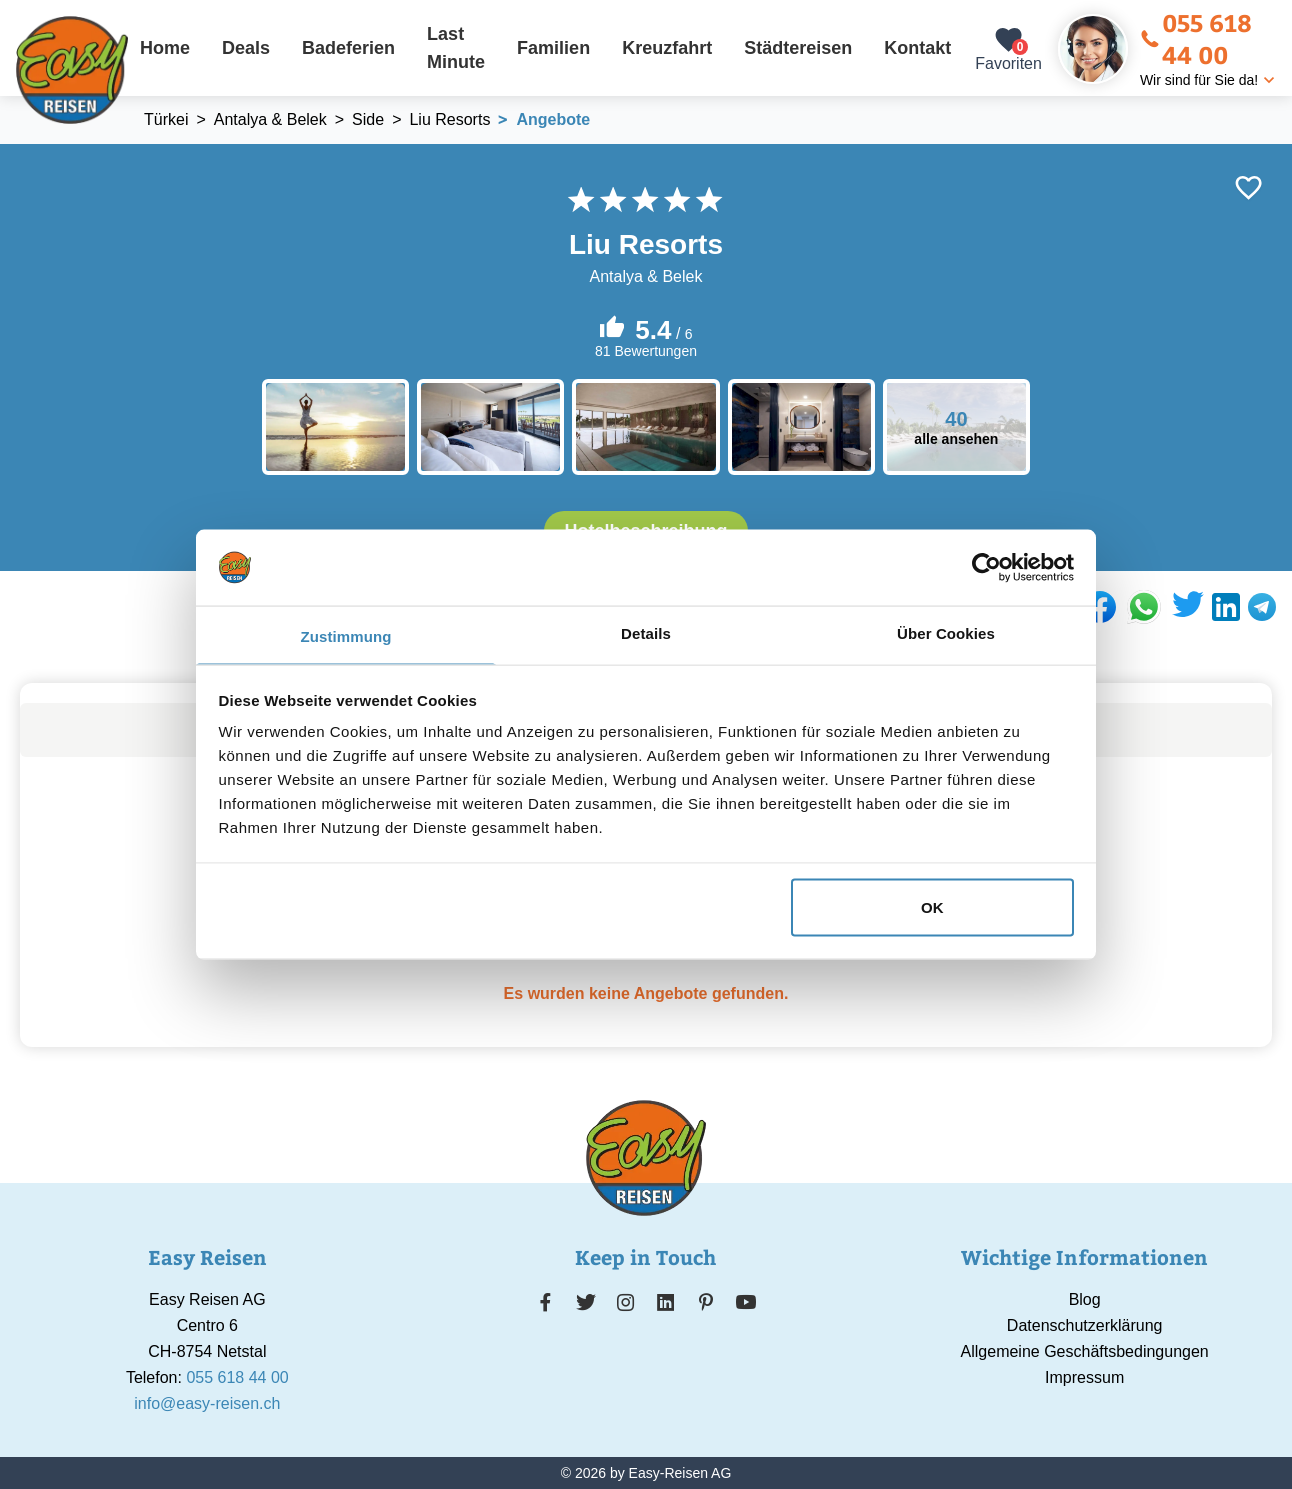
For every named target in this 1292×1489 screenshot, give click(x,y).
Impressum (1084, 1377)
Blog (1085, 1299)
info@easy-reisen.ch (207, 1403)
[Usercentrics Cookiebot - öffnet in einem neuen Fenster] (986, 567)
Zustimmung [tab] (346, 636)
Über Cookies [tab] (946, 633)
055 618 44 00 (1196, 38)
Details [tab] (646, 633)
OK (932, 906)
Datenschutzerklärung (1085, 1325)
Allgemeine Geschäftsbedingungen (1085, 1351)
